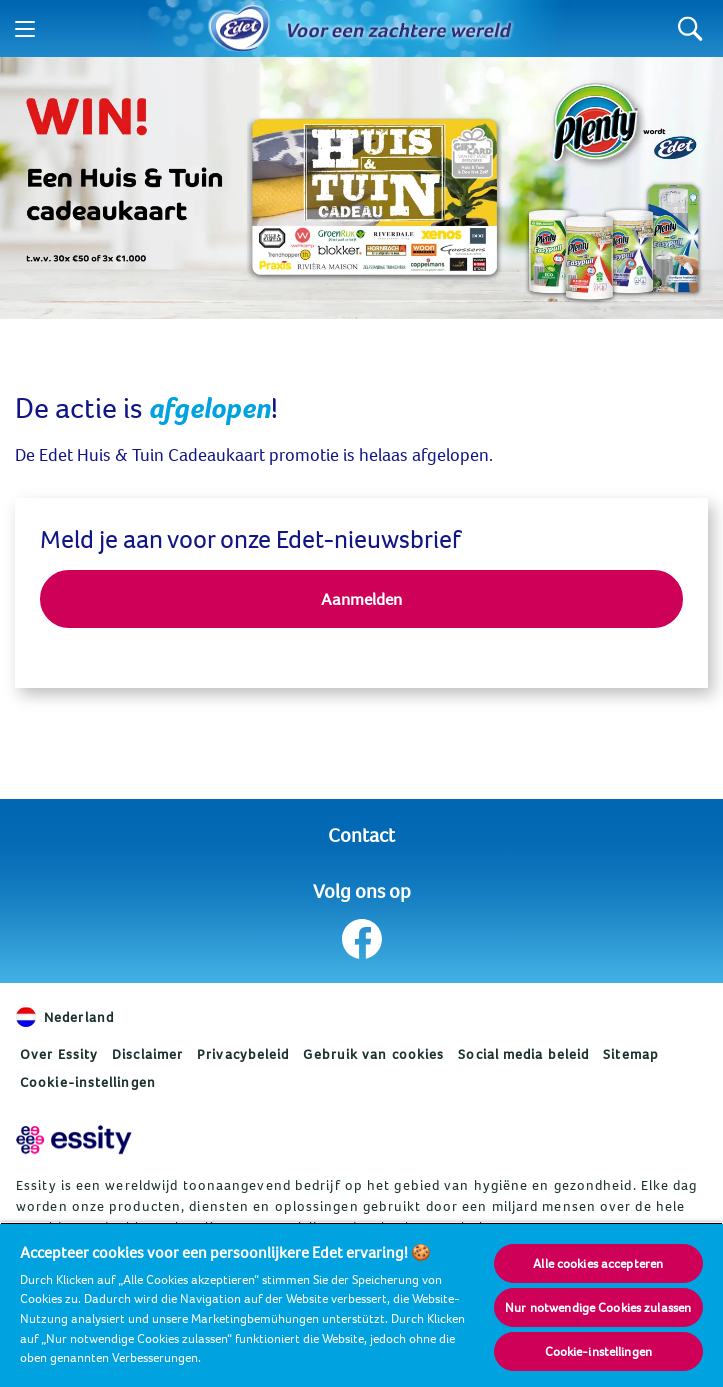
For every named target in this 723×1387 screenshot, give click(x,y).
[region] (361, 1304)
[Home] (239, 29)
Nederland (65, 1017)
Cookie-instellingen (88, 1082)
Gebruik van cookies (373, 1054)
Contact (361, 834)
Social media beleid (523, 1054)
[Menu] (25, 29)
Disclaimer (147, 1054)
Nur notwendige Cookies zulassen (598, 1307)
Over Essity (59, 1054)
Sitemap (631, 1054)
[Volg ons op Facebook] (361, 939)
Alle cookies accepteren (598, 1263)
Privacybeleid (243, 1054)
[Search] (690, 28)
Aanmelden (361, 599)
